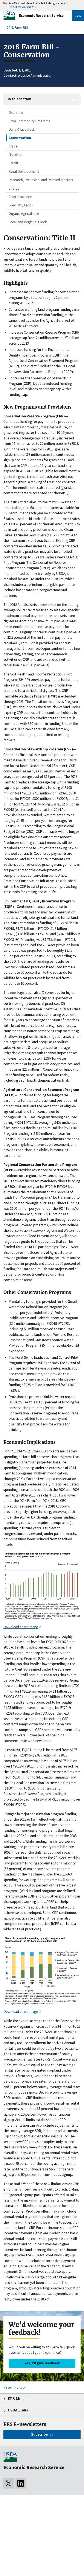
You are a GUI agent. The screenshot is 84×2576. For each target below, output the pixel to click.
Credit (13, 163)
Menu (78, 15)
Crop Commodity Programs (29, 121)
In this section (19, 99)
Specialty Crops (21, 205)
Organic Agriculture (24, 213)
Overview (16, 112)
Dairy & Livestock (22, 129)
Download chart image (20, 1627)
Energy (14, 188)
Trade (13, 146)
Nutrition (16, 154)
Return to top (14, 2387)
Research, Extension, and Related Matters (41, 180)
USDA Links (18, 2410)
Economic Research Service (41, 15)
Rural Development (24, 171)
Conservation (20, 137)
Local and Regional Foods (28, 222)
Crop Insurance (20, 196)
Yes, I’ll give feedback (42, 2363)
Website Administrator (35, 75)
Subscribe (39, 2434)
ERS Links (16, 2399)
